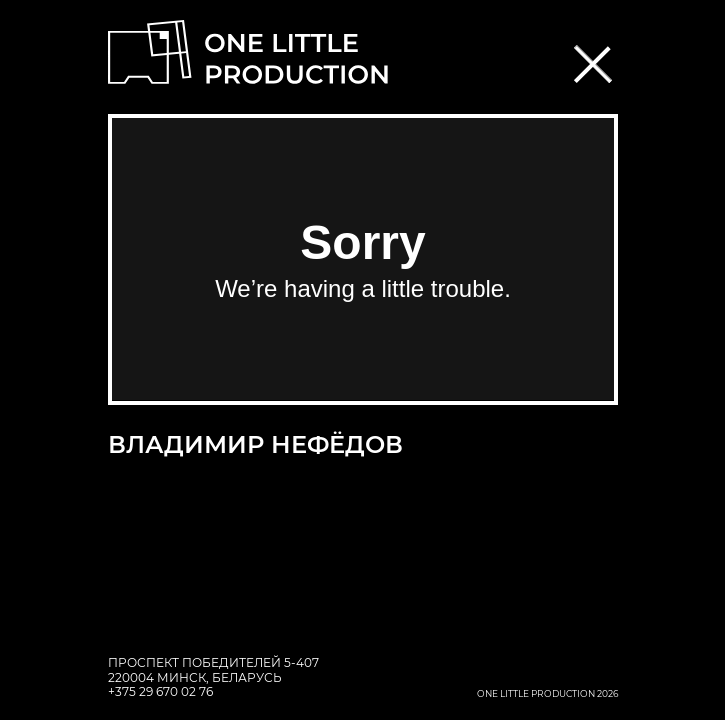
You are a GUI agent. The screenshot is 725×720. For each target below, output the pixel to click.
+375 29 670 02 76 (160, 691)
